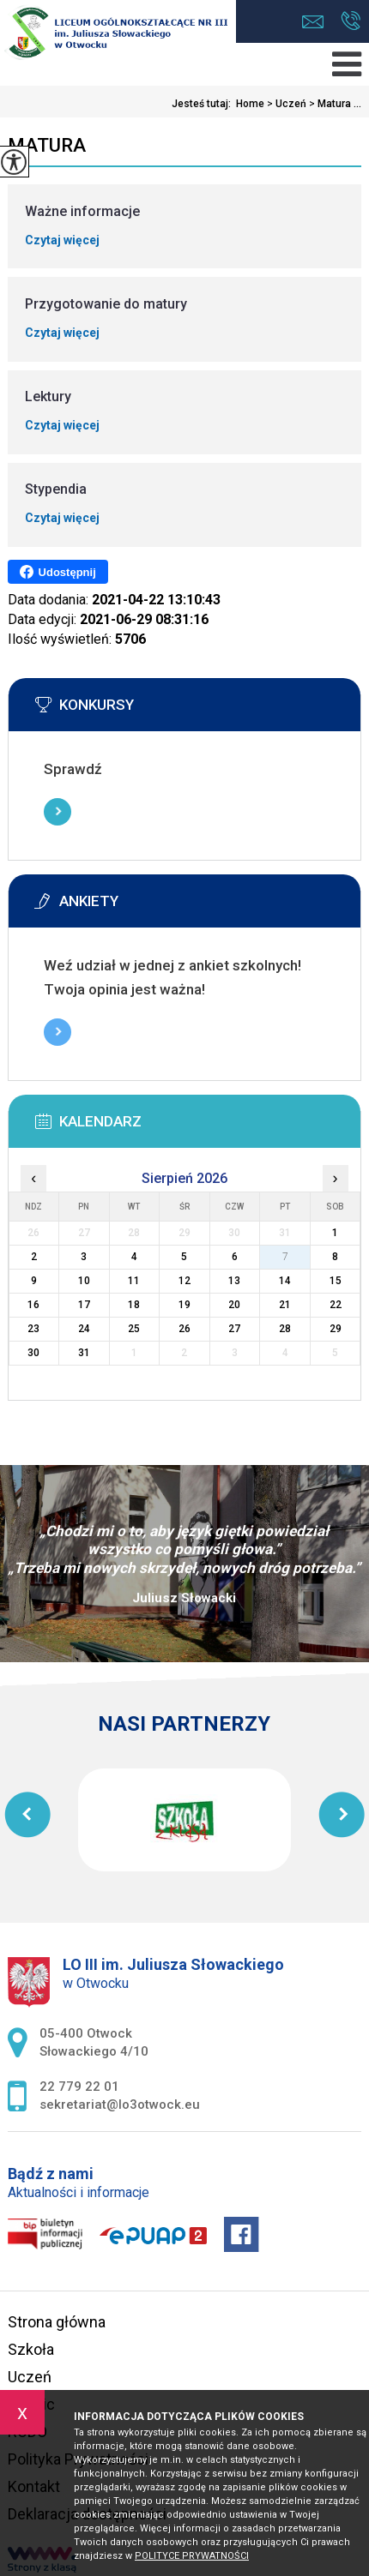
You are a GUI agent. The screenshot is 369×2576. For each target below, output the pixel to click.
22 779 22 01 (350, 20)
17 (84, 1305)
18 (134, 1305)
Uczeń (285, 104)
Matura (47, 145)
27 (234, 1329)
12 (184, 1281)
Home (250, 104)
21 (285, 1305)
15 (336, 1281)
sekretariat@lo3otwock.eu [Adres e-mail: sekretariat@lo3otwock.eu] (119, 2104)
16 (33, 1305)
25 (134, 1329)
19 (184, 1305)
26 (184, 1329)
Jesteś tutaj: (204, 104)
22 (336, 1305)
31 (84, 1353)
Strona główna (57, 2322)
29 (336, 1329)
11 (134, 1281)
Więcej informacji (57, 812)
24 (84, 1329)
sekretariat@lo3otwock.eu (313, 21)
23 (33, 1329)
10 (84, 1281)
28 (285, 1329)
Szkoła (31, 2349)
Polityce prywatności (192, 2555)
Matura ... (333, 104)
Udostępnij (58, 572)
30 (33, 1353)
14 (285, 1281)
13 (234, 1281)
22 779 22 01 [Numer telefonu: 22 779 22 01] (79, 2086)
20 (234, 1305)
